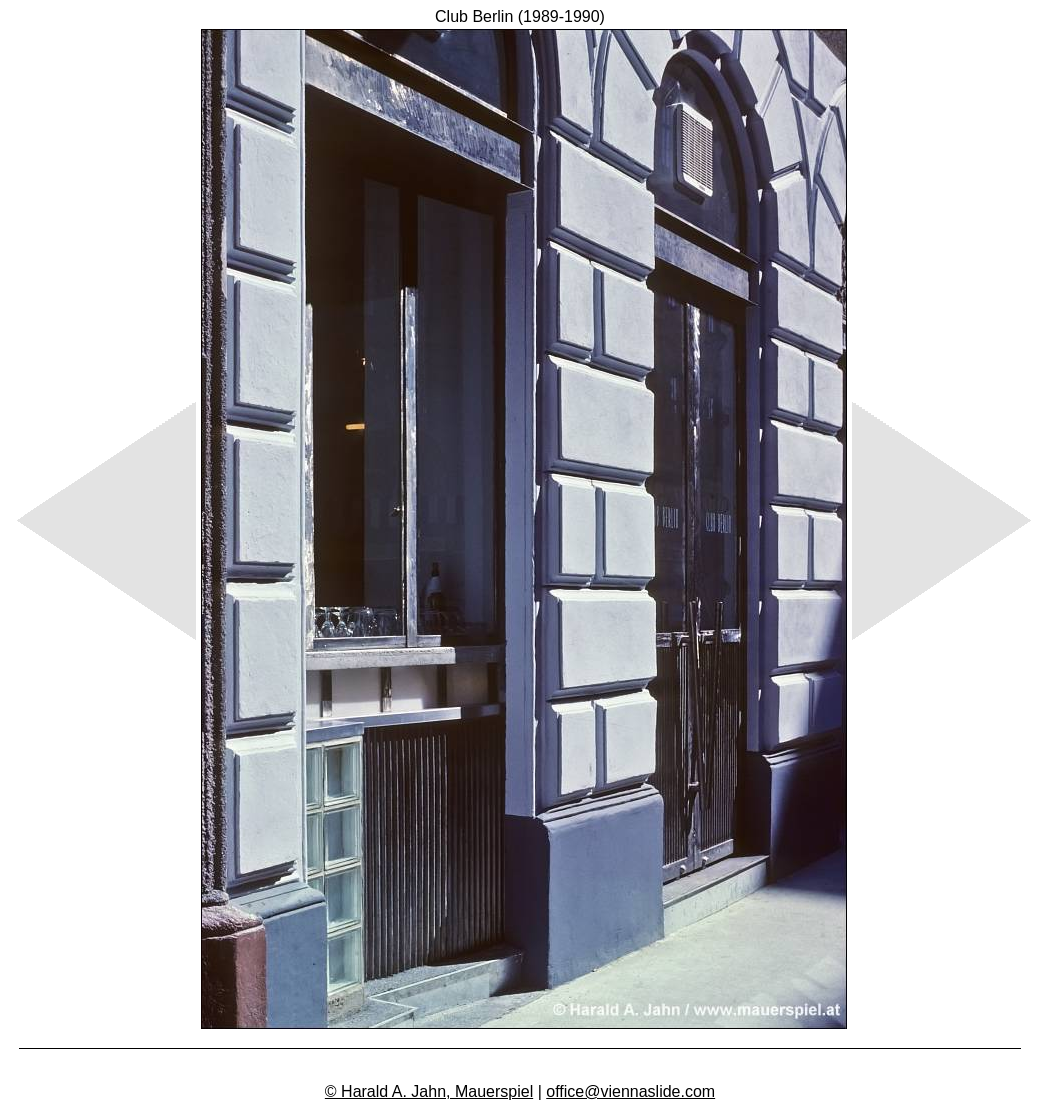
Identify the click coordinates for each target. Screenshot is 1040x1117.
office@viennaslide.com (630, 1091)
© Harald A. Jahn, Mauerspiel (429, 1091)
